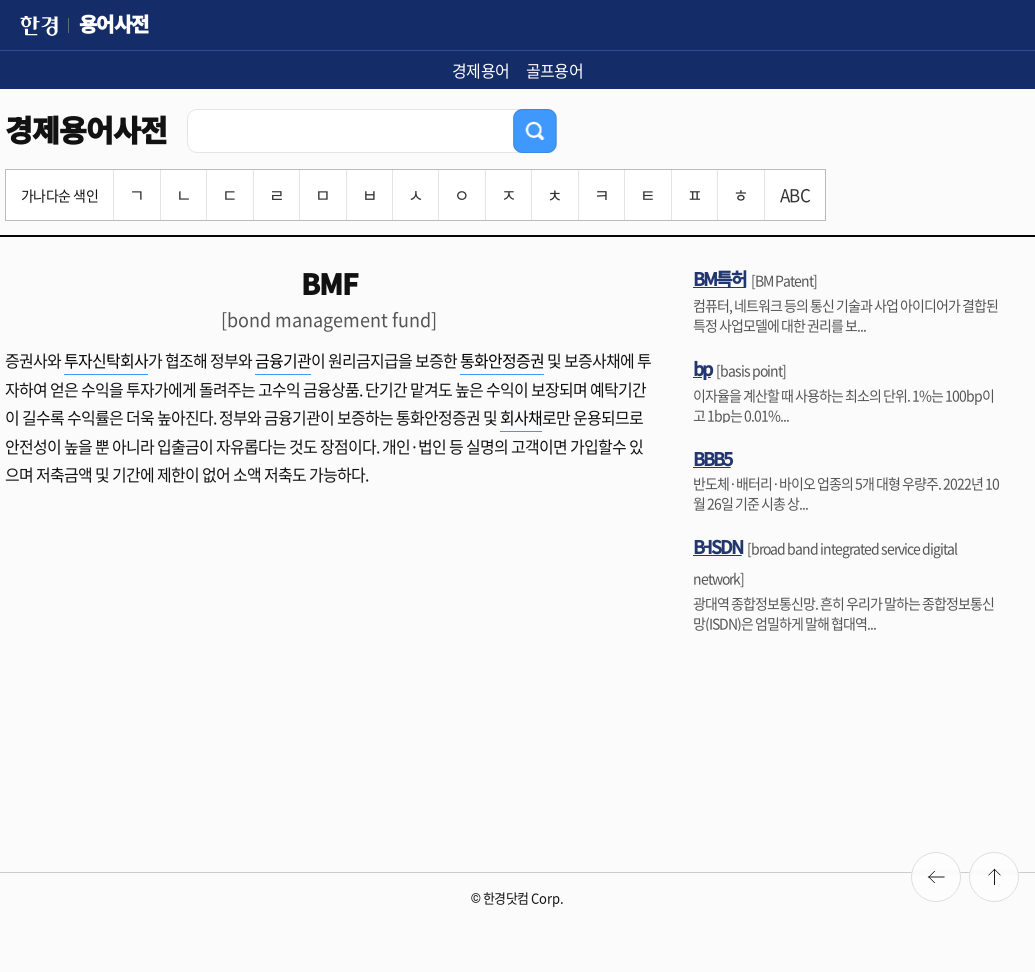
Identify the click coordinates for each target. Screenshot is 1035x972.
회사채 (521, 417)
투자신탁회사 (106, 360)
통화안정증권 (502, 360)
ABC (795, 194)
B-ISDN (717, 546)
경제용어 (481, 70)
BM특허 (719, 278)
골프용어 (555, 70)
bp (702, 368)
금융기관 (283, 360)
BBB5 (712, 458)
